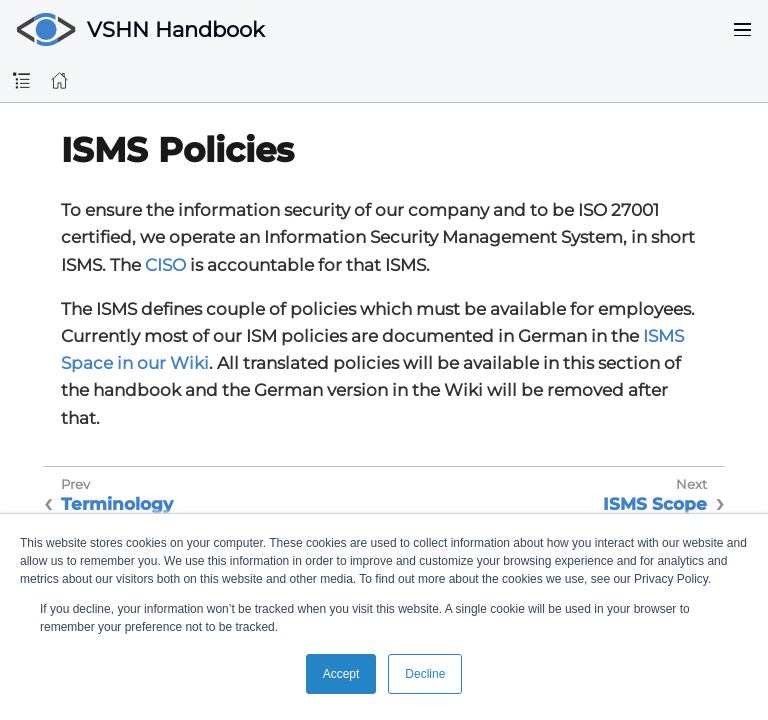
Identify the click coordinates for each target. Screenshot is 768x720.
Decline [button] (425, 674)
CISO (165, 265)
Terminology (117, 504)
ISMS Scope (655, 504)
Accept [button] (341, 674)
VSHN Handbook (176, 29)
